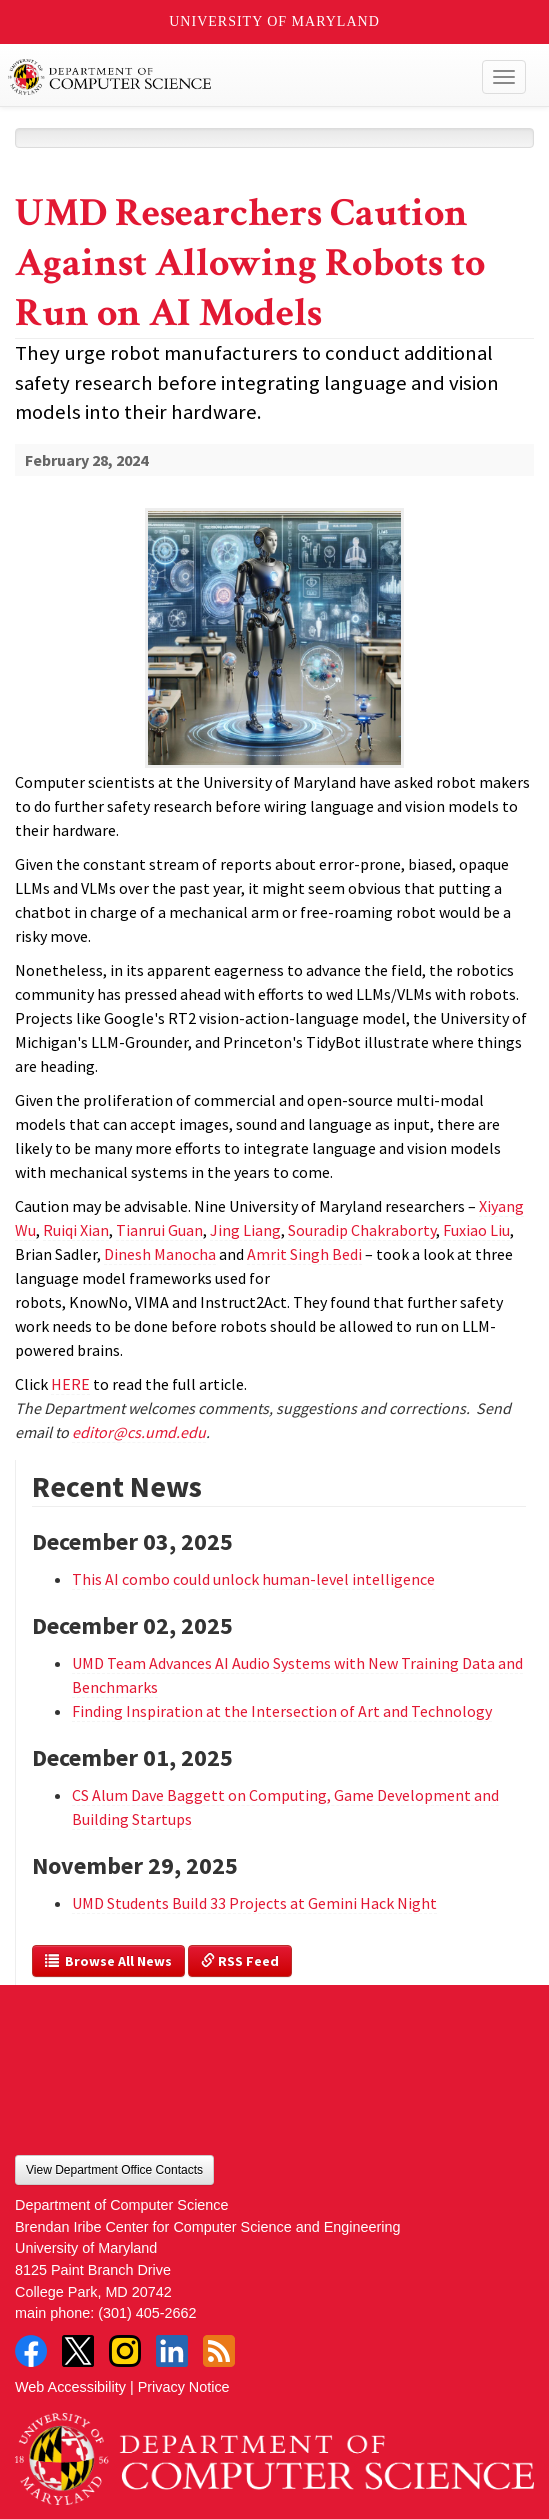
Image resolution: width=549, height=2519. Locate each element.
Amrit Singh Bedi (304, 1254)
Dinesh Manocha (160, 1254)
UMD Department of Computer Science (221, 77)
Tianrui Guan (159, 1230)
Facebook (31, 2351)
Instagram (125, 2351)
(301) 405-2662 (147, 2313)
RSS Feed (240, 1961)
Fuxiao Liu (476, 1230)
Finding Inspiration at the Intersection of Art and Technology (282, 1711)
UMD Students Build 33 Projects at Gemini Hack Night (254, 1903)
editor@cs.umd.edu (139, 1432)
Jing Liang (245, 1230)
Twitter (78, 2351)
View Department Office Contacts (114, 2170)
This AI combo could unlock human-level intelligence (253, 1579)
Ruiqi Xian (76, 1230)
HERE (70, 1384)
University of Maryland (274, 21)
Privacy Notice (184, 2387)
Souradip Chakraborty (362, 1230)
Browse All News (108, 1961)
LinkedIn (172, 2351)
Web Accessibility (70, 2387)
